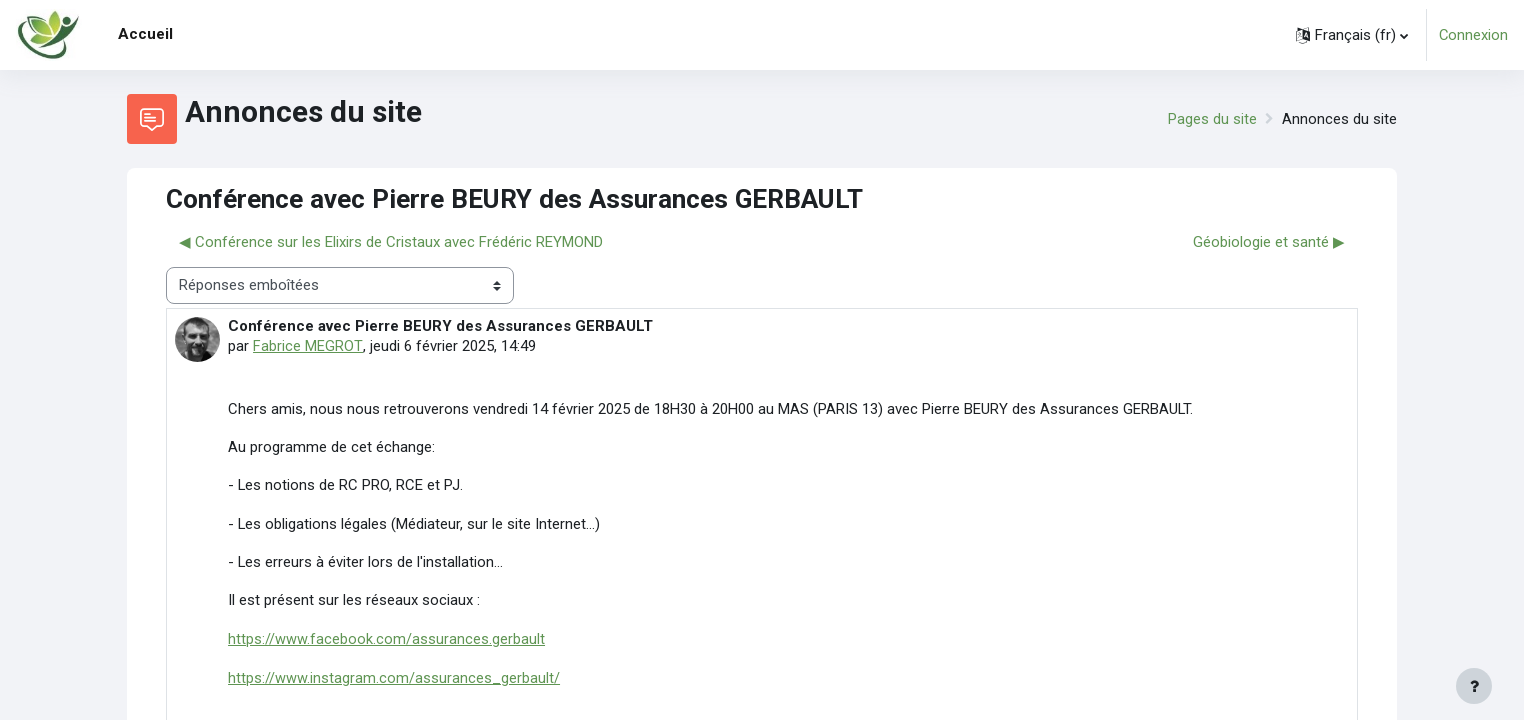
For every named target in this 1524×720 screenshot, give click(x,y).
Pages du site (1212, 119)
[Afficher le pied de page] (1474, 686)
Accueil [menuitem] (145, 34)
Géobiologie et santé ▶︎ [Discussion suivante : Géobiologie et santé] (1269, 242)
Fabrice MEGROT (307, 346)
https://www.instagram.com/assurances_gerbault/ (394, 678)
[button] (1351, 35)
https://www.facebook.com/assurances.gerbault (386, 640)
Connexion (1473, 35)
